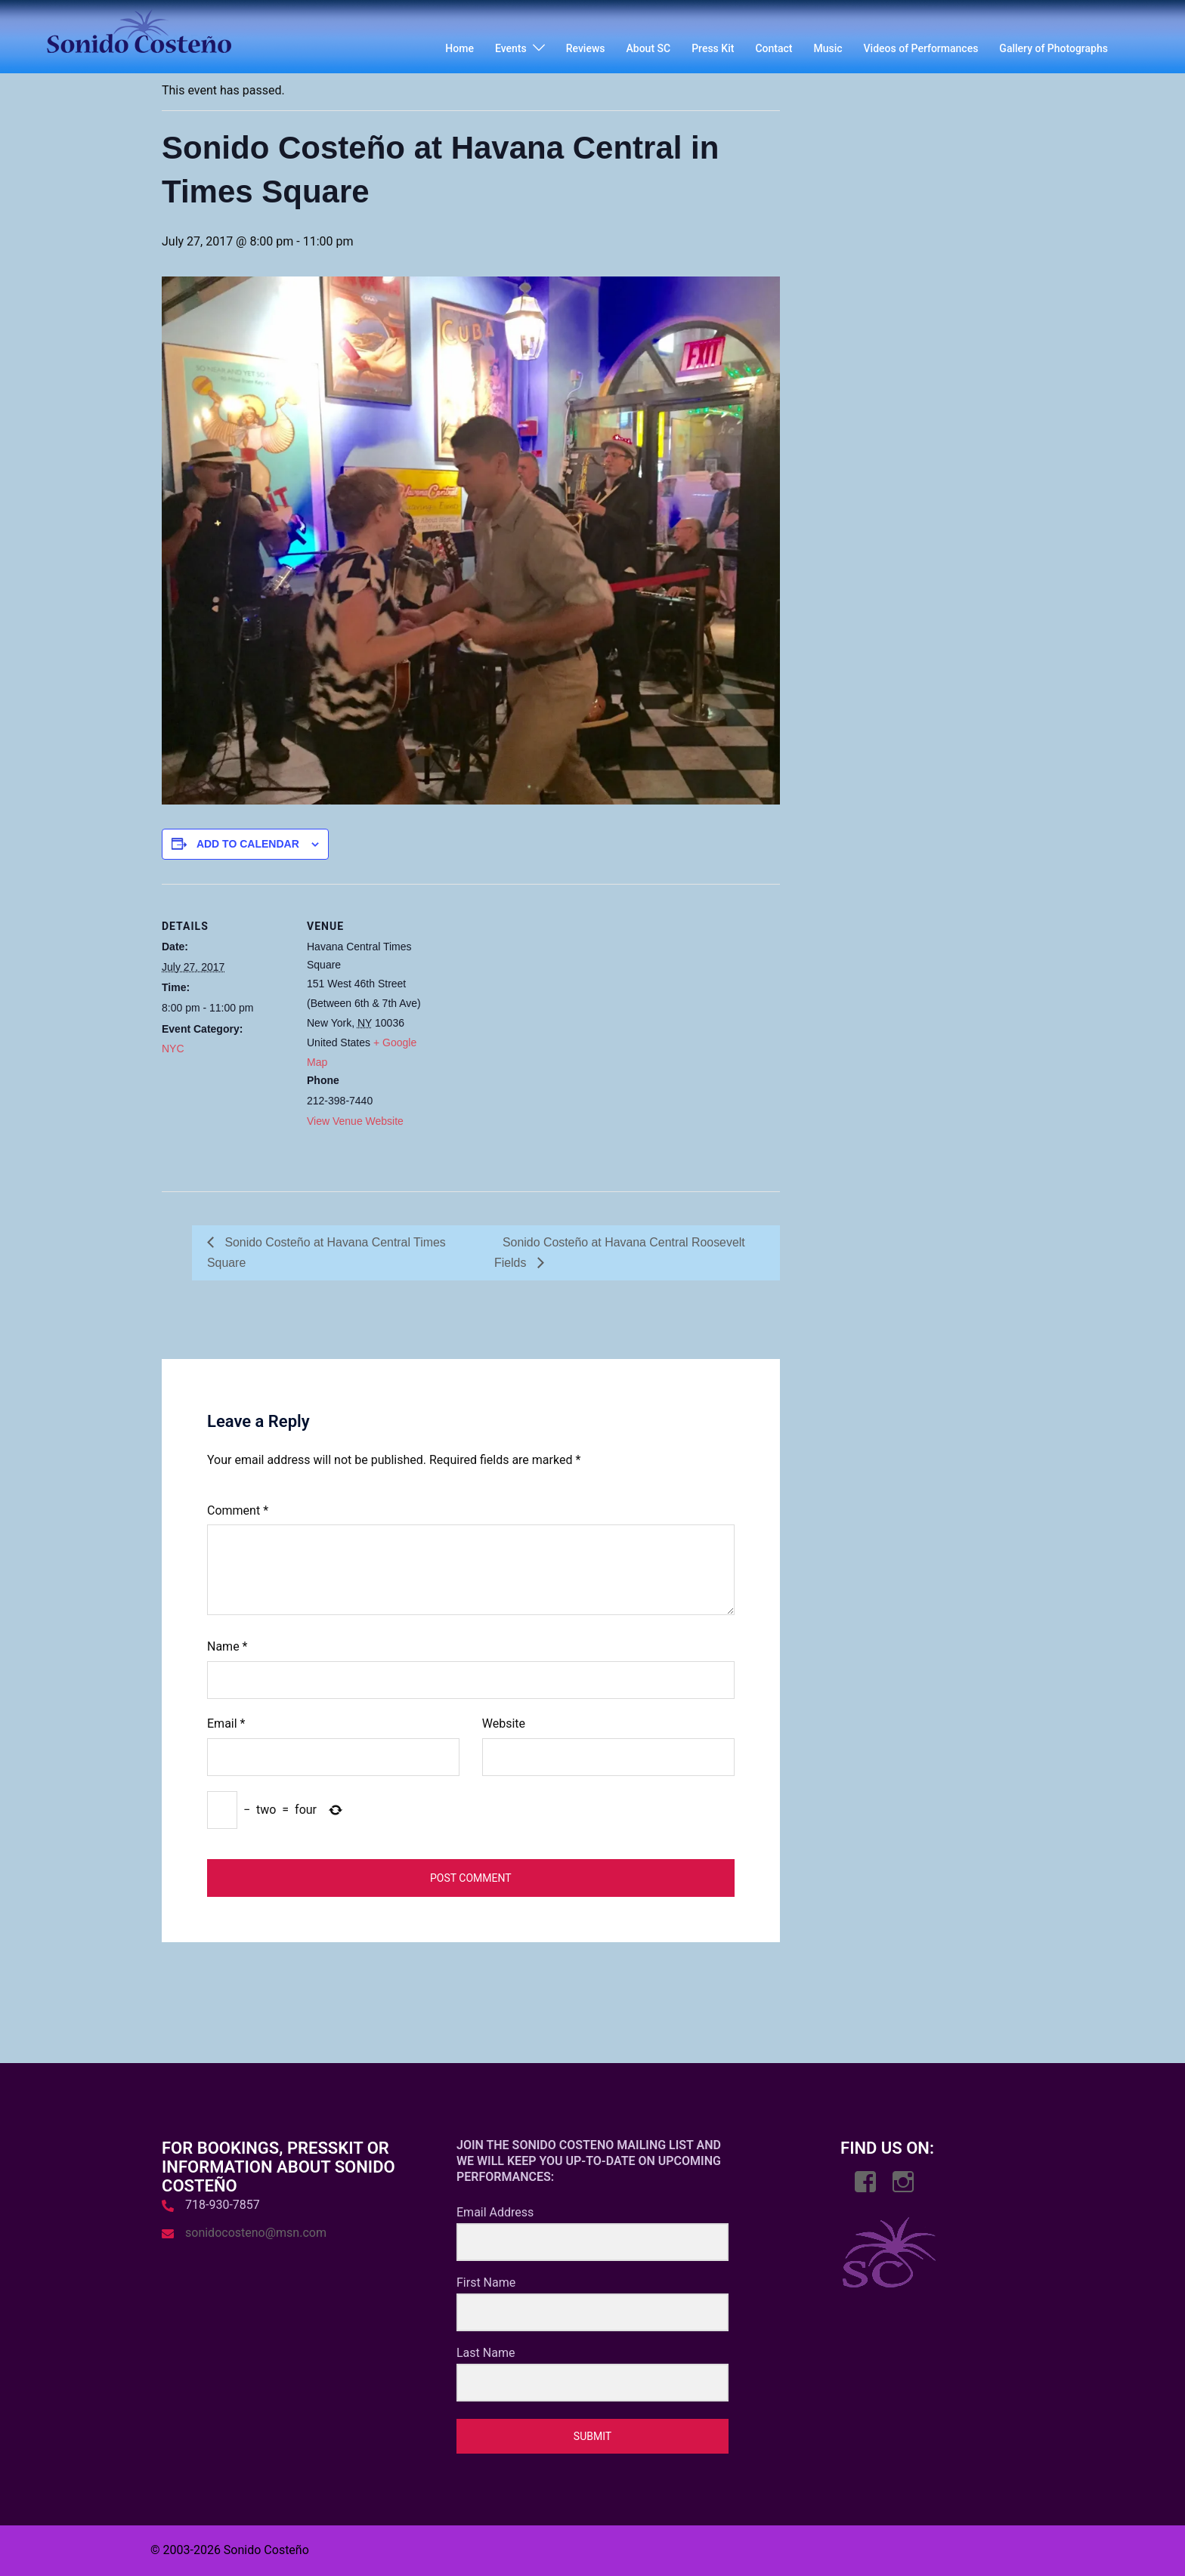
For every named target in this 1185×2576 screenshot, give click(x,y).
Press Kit (713, 48)
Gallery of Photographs (1053, 48)
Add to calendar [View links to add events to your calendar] (247, 844)
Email (226, 1724)
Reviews (585, 48)
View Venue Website (355, 1121)
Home (459, 48)
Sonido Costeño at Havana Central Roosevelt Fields (620, 1252)
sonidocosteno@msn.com (255, 2232)
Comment (237, 1510)
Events (511, 48)
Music (827, 48)
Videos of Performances (921, 48)
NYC (173, 1048)
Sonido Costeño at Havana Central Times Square (327, 1252)
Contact (773, 48)
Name (227, 1647)
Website (503, 1724)
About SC (649, 48)
